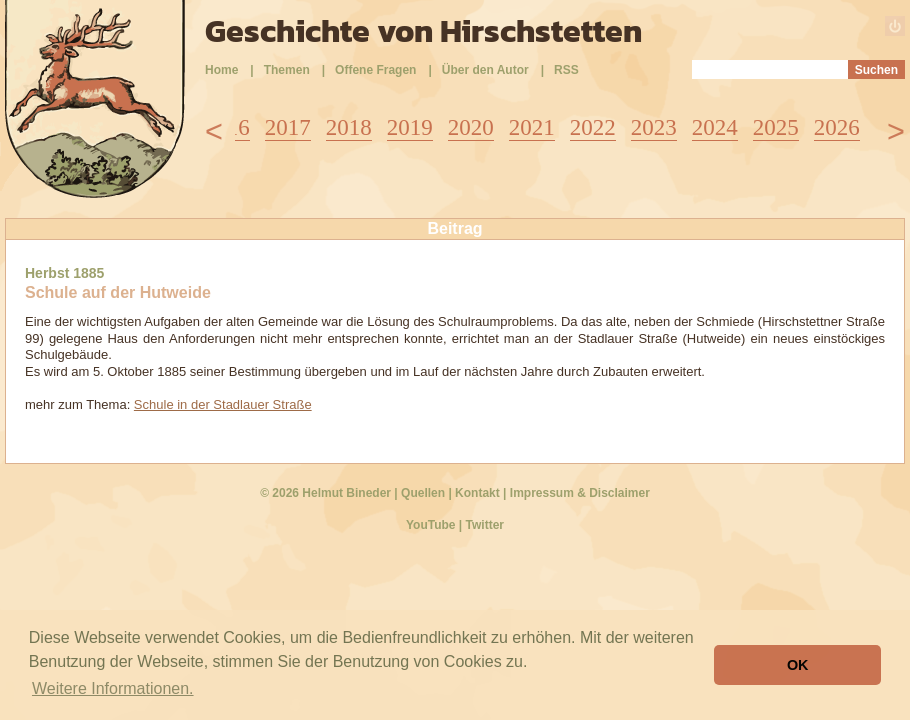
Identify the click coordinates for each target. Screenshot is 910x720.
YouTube (431, 525)
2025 (776, 127)
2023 (654, 127)
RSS (566, 70)
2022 (593, 127)
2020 (471, 127)
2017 (288, 127)
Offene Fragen (375, 70)
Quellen (423, 493)
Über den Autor (485, 70)
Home (221, 70)
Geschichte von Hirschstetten (423, 31)
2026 (837, 127)
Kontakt (477, 493)
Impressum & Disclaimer (580, 493)
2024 (715, 127)
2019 (410, 127)
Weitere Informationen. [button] (113, 688)
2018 (349, 127)
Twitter (485, 525)
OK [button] (798, 665)
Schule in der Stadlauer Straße (223, 404)
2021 (532, 127)
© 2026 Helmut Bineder (325, 493)
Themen (287, 70)
